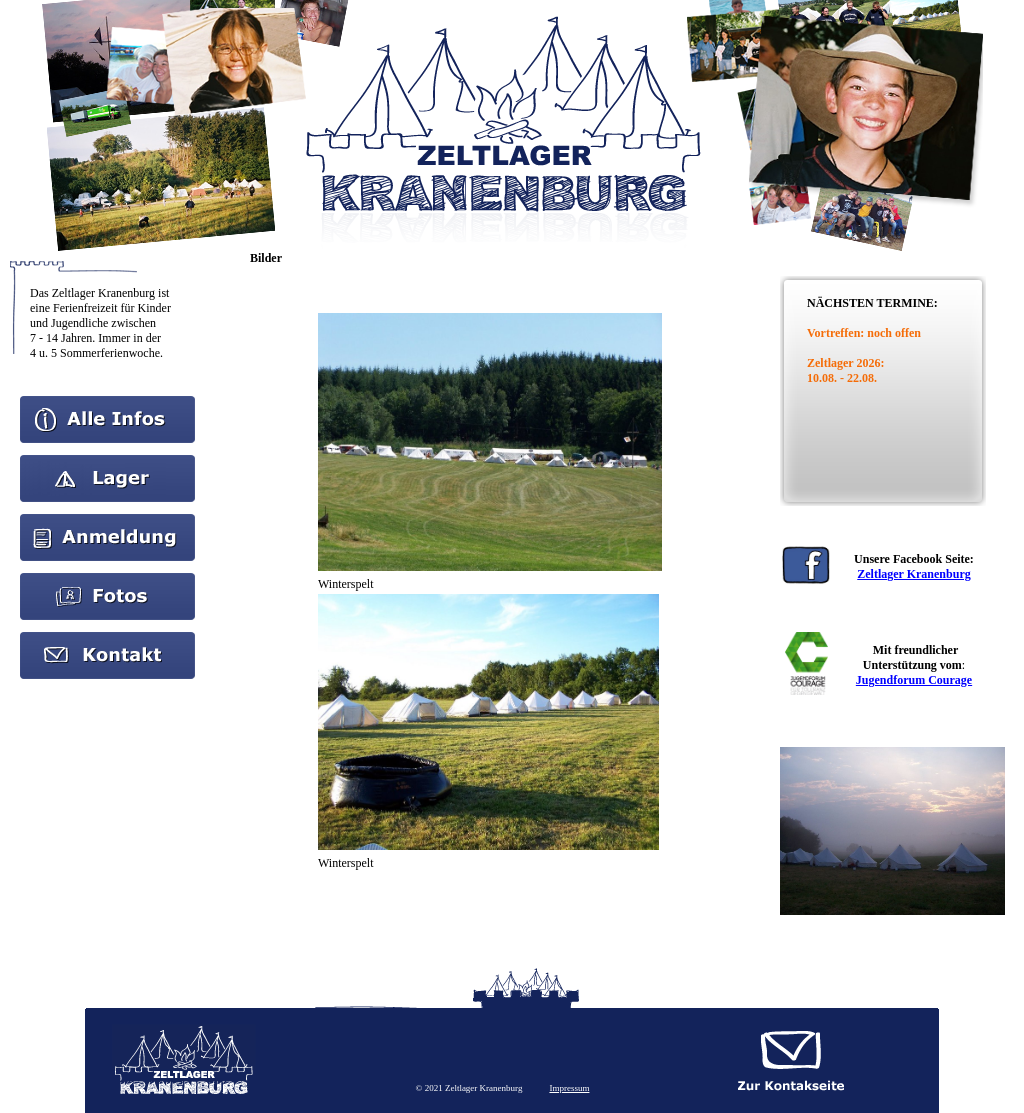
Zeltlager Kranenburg (913, 574)
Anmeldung (107, 521)
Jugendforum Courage (914, 680)
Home (107, 403)
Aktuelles (108, 462)
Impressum (569, 1088)
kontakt (108, 639)
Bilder (108, 580)
